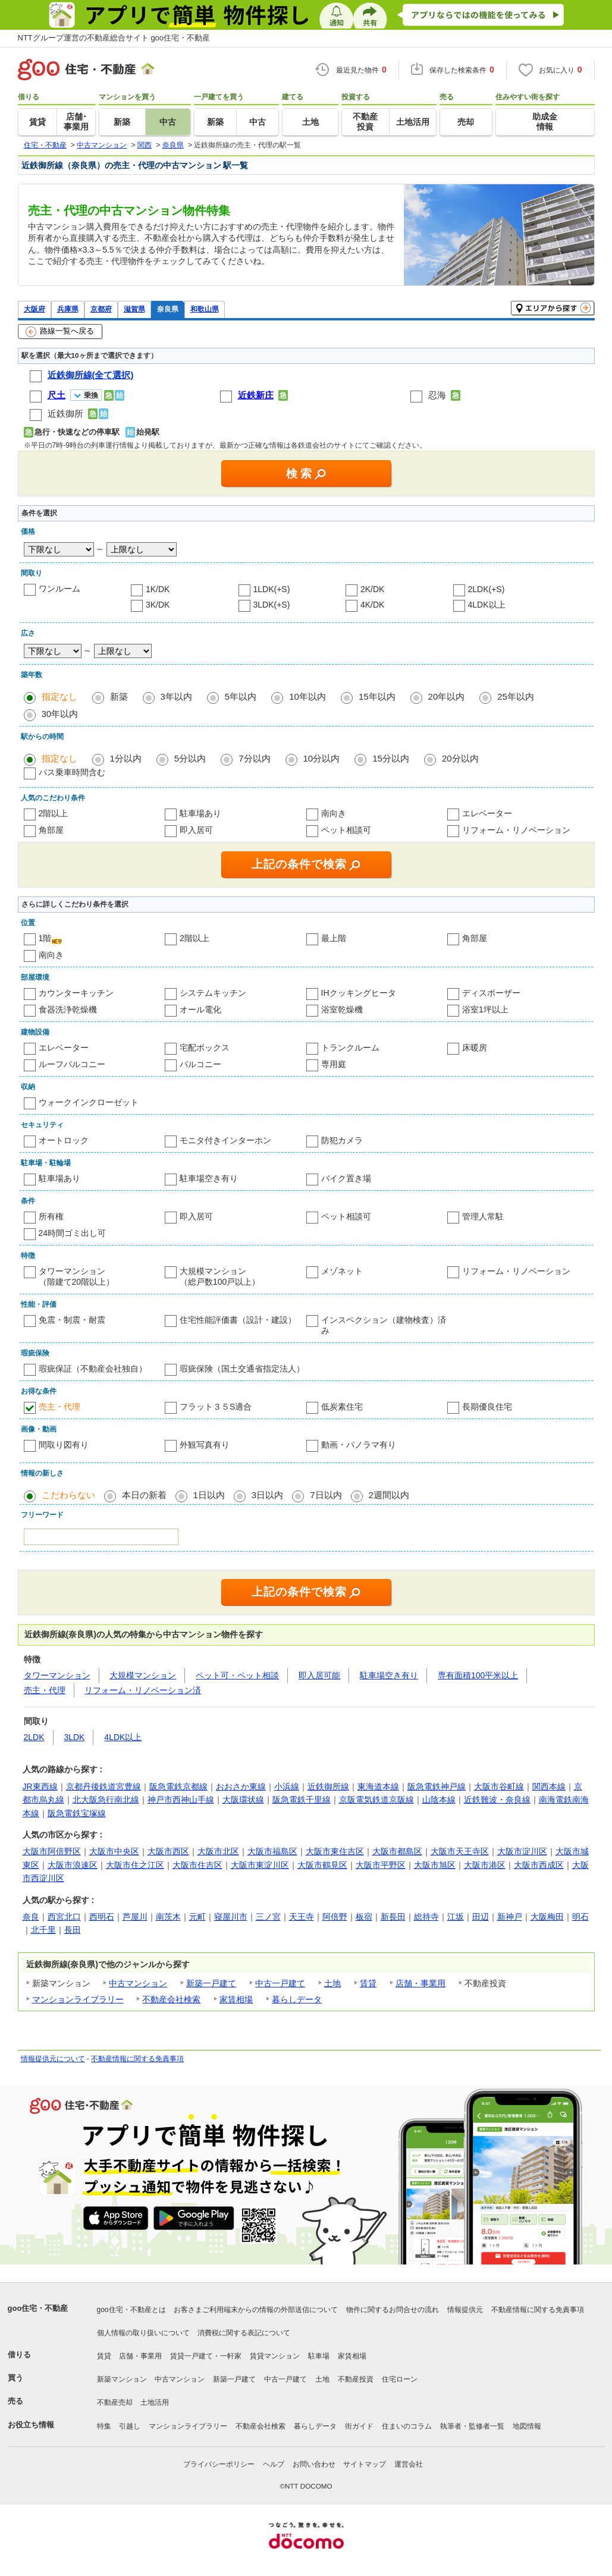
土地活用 (154, 2402)
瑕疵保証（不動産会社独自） (93, 1368)
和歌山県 (204, 309)
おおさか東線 (241, 1786)
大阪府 (34, 309)
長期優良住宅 (487, 1406)
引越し (129, 2426)
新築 (119, 696)
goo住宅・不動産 (38, 2308)
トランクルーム (350, 1047)
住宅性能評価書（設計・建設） (238, 1320)
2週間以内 (389, 1495)
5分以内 (190, 758)
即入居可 (196, 830)
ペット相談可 (346, 830)
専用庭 (333, 1064)
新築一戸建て (211, 1983)
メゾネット (342, 1271)
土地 (332, 1983)
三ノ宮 (268, 1916)
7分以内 (254, 758)
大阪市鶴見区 (322, 1865)
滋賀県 (134, 309)
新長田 (393, 1916)
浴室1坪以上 (485, 1009)
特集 (104, 2426)
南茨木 (168, 1916)
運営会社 (408, 2464)
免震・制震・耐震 (72, 1320)
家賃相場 (236, 1999)
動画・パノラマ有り (358, 1444)
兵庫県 (68, 309)
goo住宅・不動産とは (131, 2309)
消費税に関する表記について (243, 2333)
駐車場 (318, 2356)
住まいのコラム (407, 2426)
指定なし (59, 696)
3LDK (74, 1737)
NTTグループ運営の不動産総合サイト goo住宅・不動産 (114, 37)
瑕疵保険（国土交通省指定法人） (242, 1368)
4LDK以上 (487, 604)
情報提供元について (53, 2059)
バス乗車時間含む (72, 772)
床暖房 (474, 1047)
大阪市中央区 (114, 1851)
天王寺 (301, 1916)
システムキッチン (213, 993)
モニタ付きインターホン (225, 1140)
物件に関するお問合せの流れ (392, 2309)
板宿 (364, 1916)
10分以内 (321, 758)
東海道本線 (378, 1786)
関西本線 (549, 1786)
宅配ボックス (205, 1047)
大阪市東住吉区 (335, 1851)
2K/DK (372, 589)
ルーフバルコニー (72, 1064)
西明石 (101, 1916)
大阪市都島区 (397, 1851)
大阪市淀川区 (522, 1851)
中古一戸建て (280, 1983)
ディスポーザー (491, 993)
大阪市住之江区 (135, 1865)
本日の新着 (144, 1495)
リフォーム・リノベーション (516, 830)
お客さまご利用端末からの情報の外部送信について (256, 2309)
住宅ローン (400, 2379)
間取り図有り (64, 1444)
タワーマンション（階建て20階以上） (77, 1276)
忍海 (437, 395)
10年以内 (307, 696)
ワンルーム (59, 588)
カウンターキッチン (76, 993)
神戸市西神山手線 (180, 1799)
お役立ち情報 (31, 2424)
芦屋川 (135, 1916)
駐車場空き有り (209, 1178)
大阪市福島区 (272, 1851)
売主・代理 (59, 1406)
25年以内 (515, 696)
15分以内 (390, 758)
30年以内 (60, 714)
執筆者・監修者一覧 (472, 2426)
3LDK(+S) (271, 604)
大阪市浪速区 (73, 1865)
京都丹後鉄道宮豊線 (103, 1786)
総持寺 (426, 1916)
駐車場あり (200, 813)
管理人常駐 (483, 1216)
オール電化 (200, 1009)
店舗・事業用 (420, 1983)
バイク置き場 (346, 1178)
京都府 (101, 309)
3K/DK (158, 604)
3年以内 (176, 696)
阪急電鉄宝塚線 (77, 1813)
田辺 (480, 1916)
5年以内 (240, 696)
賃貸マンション (275, 2356)
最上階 (333, 938)
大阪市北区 (218, 1851)
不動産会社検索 (171, 1999)
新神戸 (509, 1916)
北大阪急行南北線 (106, 1799)
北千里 (43, 1930)
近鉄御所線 (328, 1786)
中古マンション (138, 1983)
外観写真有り (205, 1444)
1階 (45, 938)
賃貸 (368, 1983)
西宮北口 (64, 1916)
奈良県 (167, 309)
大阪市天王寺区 (460, 1851)
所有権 (51, 1216)
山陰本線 (439, 1799)
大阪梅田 (547, 1916)
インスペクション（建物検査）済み (383, 1325)
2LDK (34, 1737)
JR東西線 (40, 1786)
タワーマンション (57, 1675)
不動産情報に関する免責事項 (137, 2059)
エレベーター (487, 813)
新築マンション (122, 2379)
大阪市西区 (168, 1851)
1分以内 (126, 758)
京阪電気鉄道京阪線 (376, 1799)
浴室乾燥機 (342, 1009)
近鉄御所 (65, 413)
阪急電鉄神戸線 (436, 1786)
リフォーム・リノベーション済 (142, 1690)
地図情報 (527, 2426)
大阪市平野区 (381, 1865)
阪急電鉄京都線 (178, 1786)
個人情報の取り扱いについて (143, 2333)
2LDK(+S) (486, 589)
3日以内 (267, 1495)
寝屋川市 (230, 1916)
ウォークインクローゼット (89, 1102)
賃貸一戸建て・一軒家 (205, 2356)
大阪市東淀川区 (260, 1865)
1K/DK (158, 589)
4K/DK (372, 604)
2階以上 (53, 813)
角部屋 (51, 830)
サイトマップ (364, 2464)
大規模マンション (142, 1675)
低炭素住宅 (342, 1406)
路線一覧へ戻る (60, 331)
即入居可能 (319, 1675)
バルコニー (200, 1064)
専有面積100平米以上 (478, 1675)
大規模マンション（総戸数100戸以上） (220, 1276)
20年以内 (446, 696)
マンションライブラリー (78, 1999)
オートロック (64, 1140)
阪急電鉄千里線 (301, 1799)
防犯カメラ (342, 1140)
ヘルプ (273, 2464)
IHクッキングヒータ (358, 993)
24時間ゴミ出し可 (72, 1233)
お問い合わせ (314, 2464)
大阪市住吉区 (197, 1865)
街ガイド (359, 2426)
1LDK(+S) (271, 589)
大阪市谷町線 (499, 1786)
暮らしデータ (297, 1999)
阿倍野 (334, 1916)
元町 (197, 1916)
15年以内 (377, 696)
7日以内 (325, 1495)
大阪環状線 (243, 1799)
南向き (333, 813)
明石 (580, 1916)
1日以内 (209, 1495)
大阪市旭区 (435, 1865)
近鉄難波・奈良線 (497, 1799)
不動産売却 (115, 2402)
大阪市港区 (485, 1865)
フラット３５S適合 (216, 1406)
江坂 (455, 1916)
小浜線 (286, 1786)
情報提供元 (465, 2309)
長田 (72, 1930)
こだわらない (68, 1495)
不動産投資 (356, 2379)
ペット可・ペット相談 (237, 1675)
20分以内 (460, 758)
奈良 (31, 1916)
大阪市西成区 (539, 1865)
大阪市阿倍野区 (52, 1851)
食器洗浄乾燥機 (68, 1009)
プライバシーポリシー (219, 2464)
